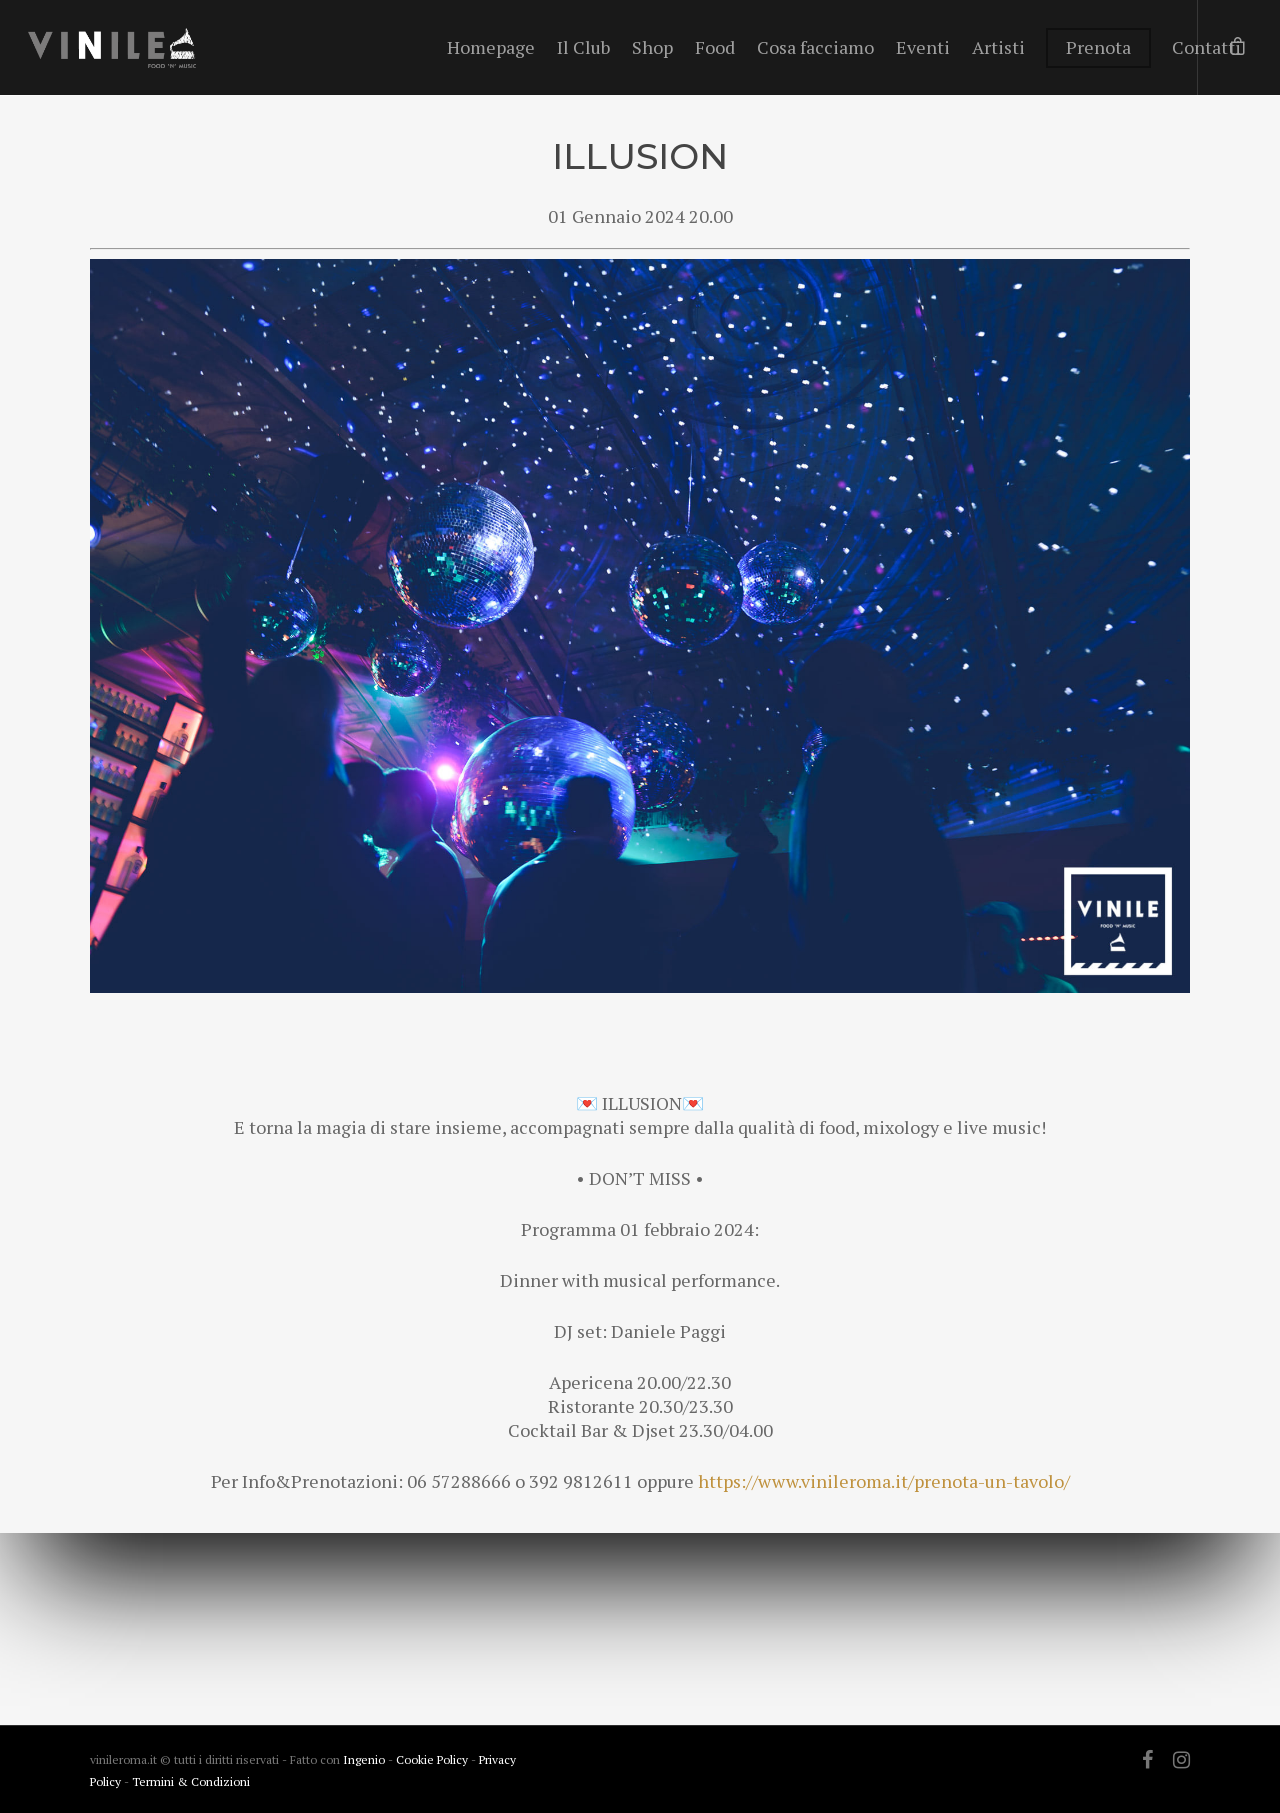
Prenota (1098, 47)
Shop (652, 47)
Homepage (491, 47)
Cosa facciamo (815, 47)
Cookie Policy (433, 1759)
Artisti (998, 47)
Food (715, 47)
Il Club (583, 47)
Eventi (923, 47)
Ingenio (364, 1759)
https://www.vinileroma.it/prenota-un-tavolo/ (884, 1481)
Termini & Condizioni (191, 1781)
